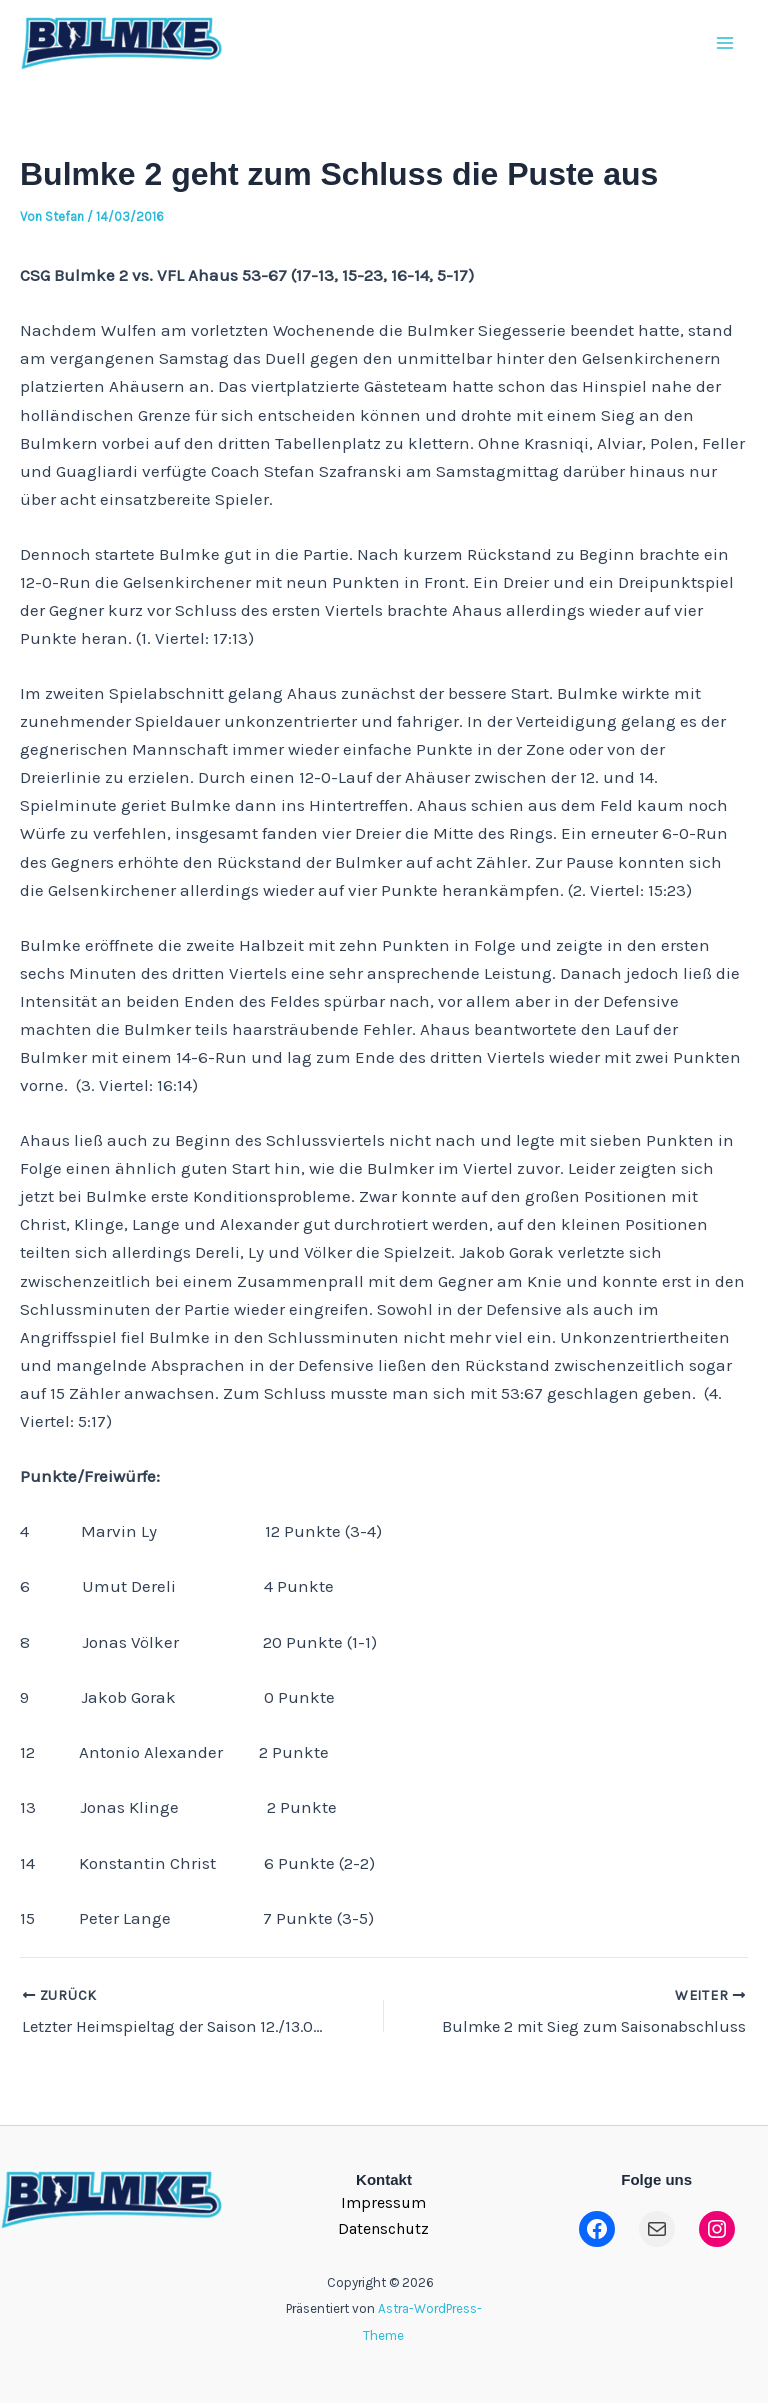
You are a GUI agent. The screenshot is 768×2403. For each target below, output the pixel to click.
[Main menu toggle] (726, 49)
